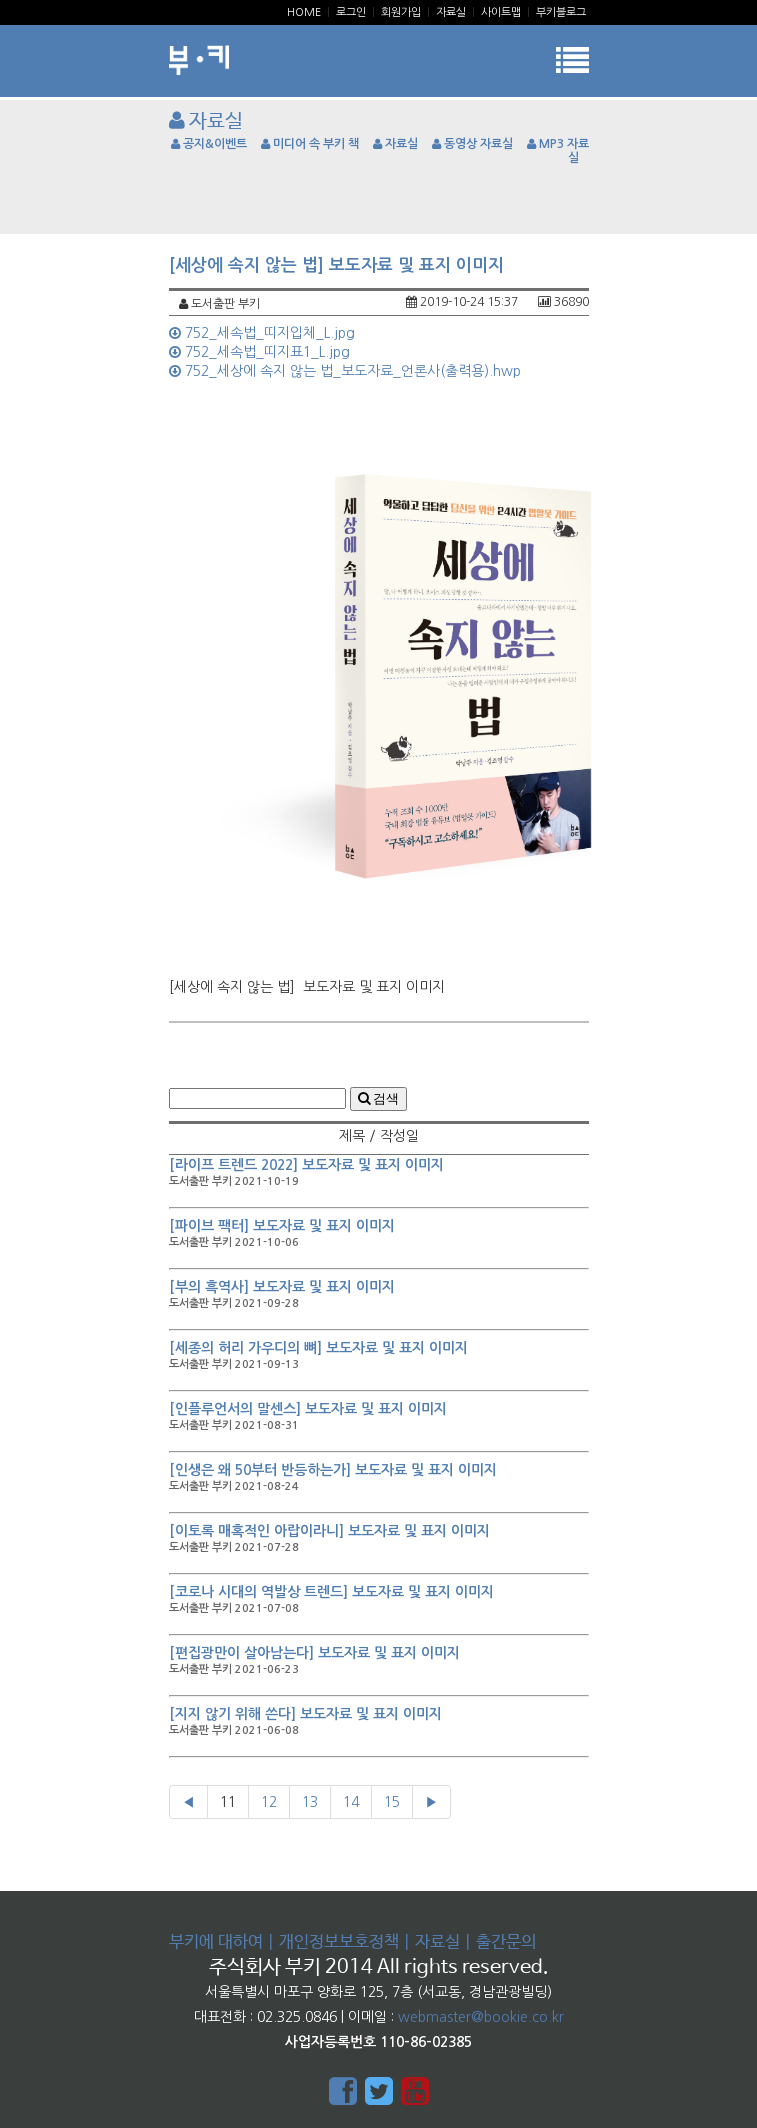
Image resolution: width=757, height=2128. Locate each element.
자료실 (451, 12)
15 (392, 1802)
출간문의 (506, 1942)
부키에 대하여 (216, 1942)
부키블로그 (561, 12)
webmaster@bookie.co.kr (481, 2017)
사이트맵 (501, 12)
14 (351, 1802)
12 (269, 1802)
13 (310, 1802)
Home (304, 12)
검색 (379, 1098)
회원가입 (401, 12)
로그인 (351, 12)
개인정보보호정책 (339, 1942)
